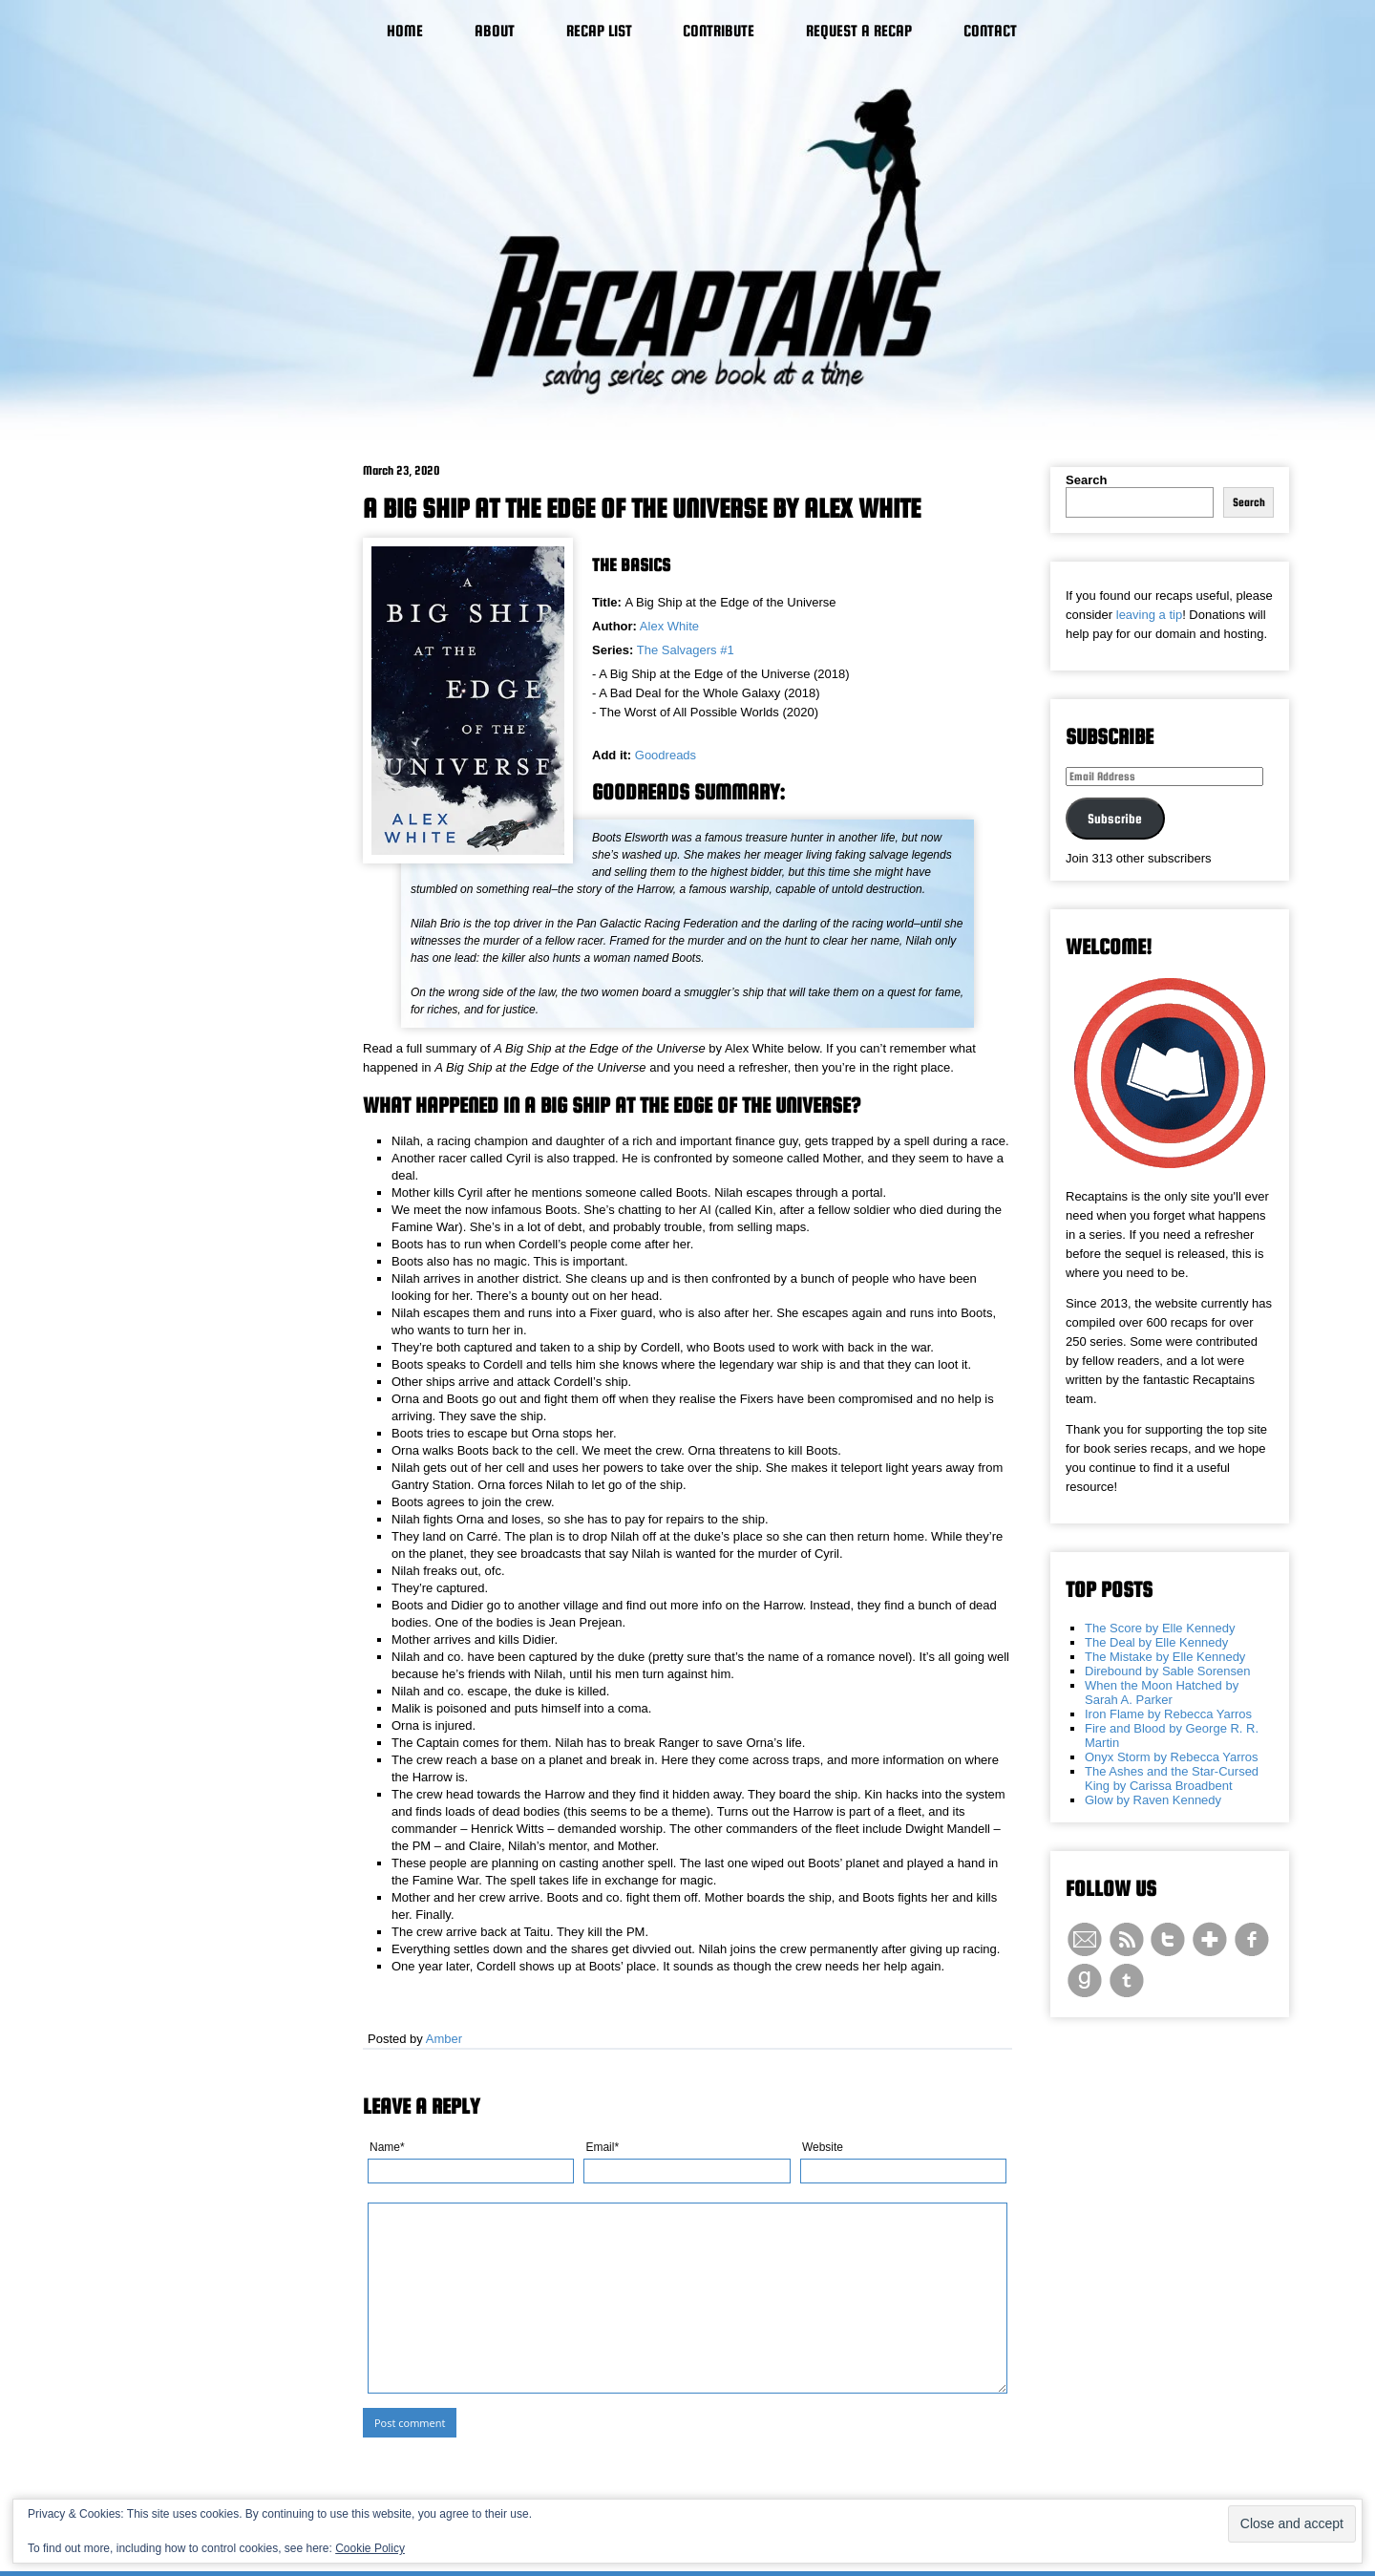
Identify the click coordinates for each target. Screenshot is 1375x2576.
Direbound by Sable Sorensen (1167, 1671)
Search (1086, 480)
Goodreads (665, 755)
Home (405, 31)
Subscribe (1115, 818)
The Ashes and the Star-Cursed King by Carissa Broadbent (1172, 1778)
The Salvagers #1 (685, 650)
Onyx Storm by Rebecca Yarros (1172, 1757)
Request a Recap (859, 31)
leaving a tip (1149, 614)
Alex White (669, 626)
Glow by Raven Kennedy (1153, 1800)
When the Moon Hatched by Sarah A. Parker (1161, 1692)
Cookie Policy (370, 2548)
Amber (444, 2039)
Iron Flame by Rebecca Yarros (1168, 1714)
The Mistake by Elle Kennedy (1165, 1657)
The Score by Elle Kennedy (1160, 1628)
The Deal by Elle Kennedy (1156, 1642)
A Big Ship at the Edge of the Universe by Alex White (641, 508)
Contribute (718, 31)
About (495, 31)
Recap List (599, 31)
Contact (990, 31)
